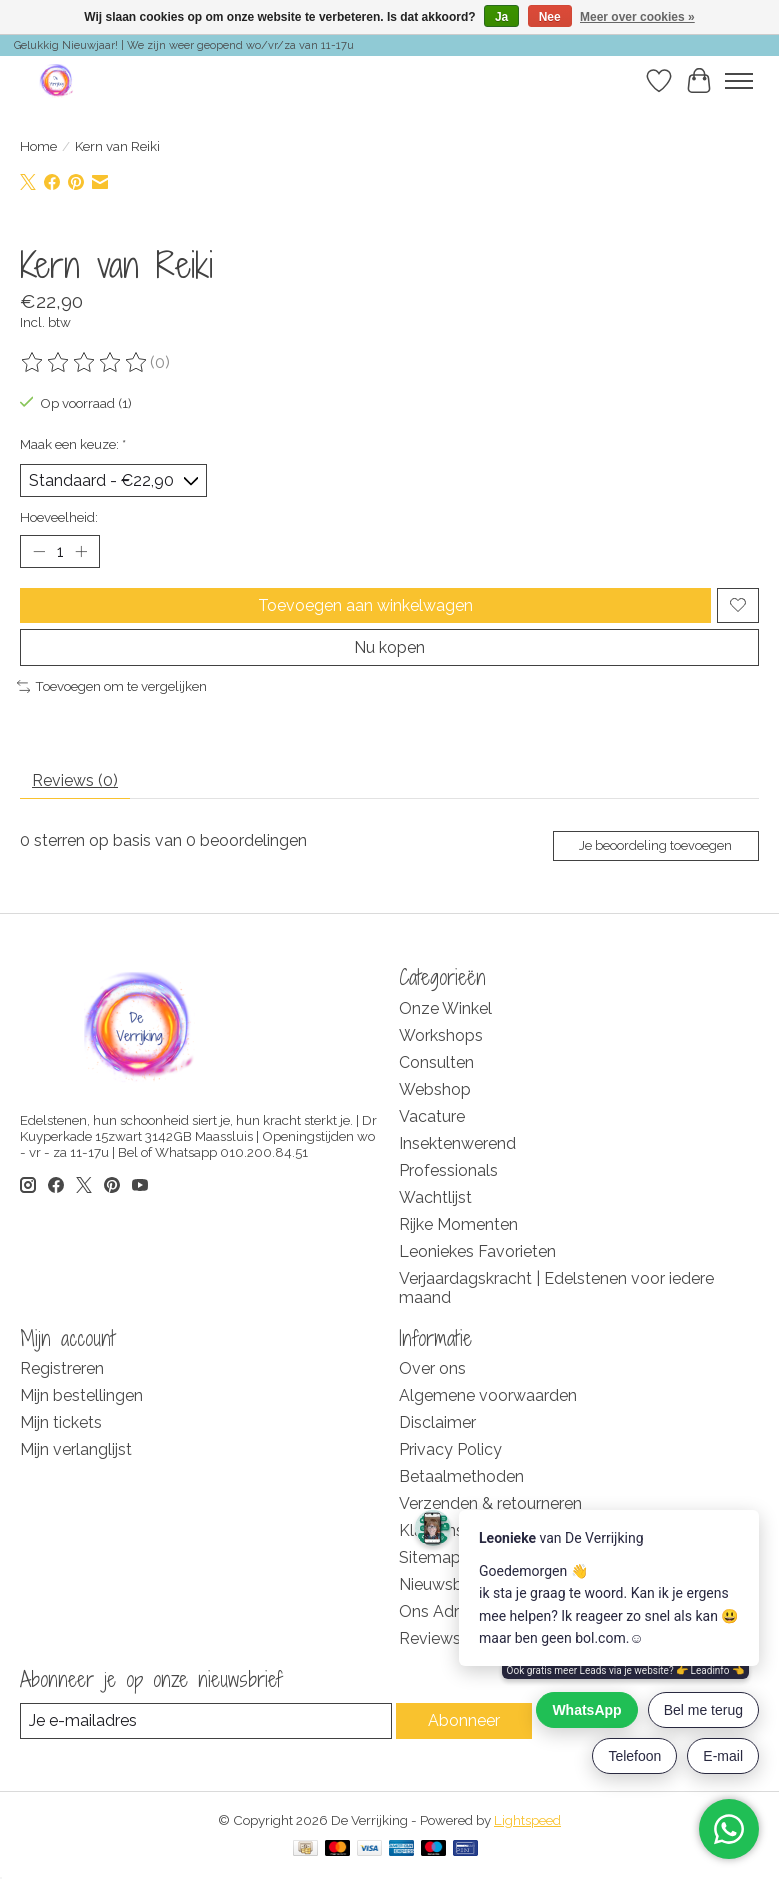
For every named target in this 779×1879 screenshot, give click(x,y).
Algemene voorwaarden (488, 1395)
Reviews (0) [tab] (75, 780)
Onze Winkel (445, 1008)
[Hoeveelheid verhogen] (81, 551)
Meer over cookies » (637, 17)
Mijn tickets (61, 1422)
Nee (550, 17)
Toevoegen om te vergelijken (112, 686)
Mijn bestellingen (81, 1395)
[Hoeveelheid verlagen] (39, 551)
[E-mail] (206, 1720)
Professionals (448, 1170)
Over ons (432, 1368)
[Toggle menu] (739, 81)
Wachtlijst (435, 1197)
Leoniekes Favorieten (477, 1251)
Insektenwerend (457, 1143)
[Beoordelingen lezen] (85, 363)
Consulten (436, 1062)
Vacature (432, 1116)
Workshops (441, 1035)
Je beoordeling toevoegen (655, 845)
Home (38, 146)
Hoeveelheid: (59, 517)
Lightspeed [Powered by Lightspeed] (527, 1820)
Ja (501, 17)
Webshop (435, 1089)
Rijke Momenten (458, 1224)
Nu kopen (389, 647)
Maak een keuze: (73, 444)
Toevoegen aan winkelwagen (365, 605)
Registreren (62, 1368)
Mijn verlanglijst (76, 1449)
